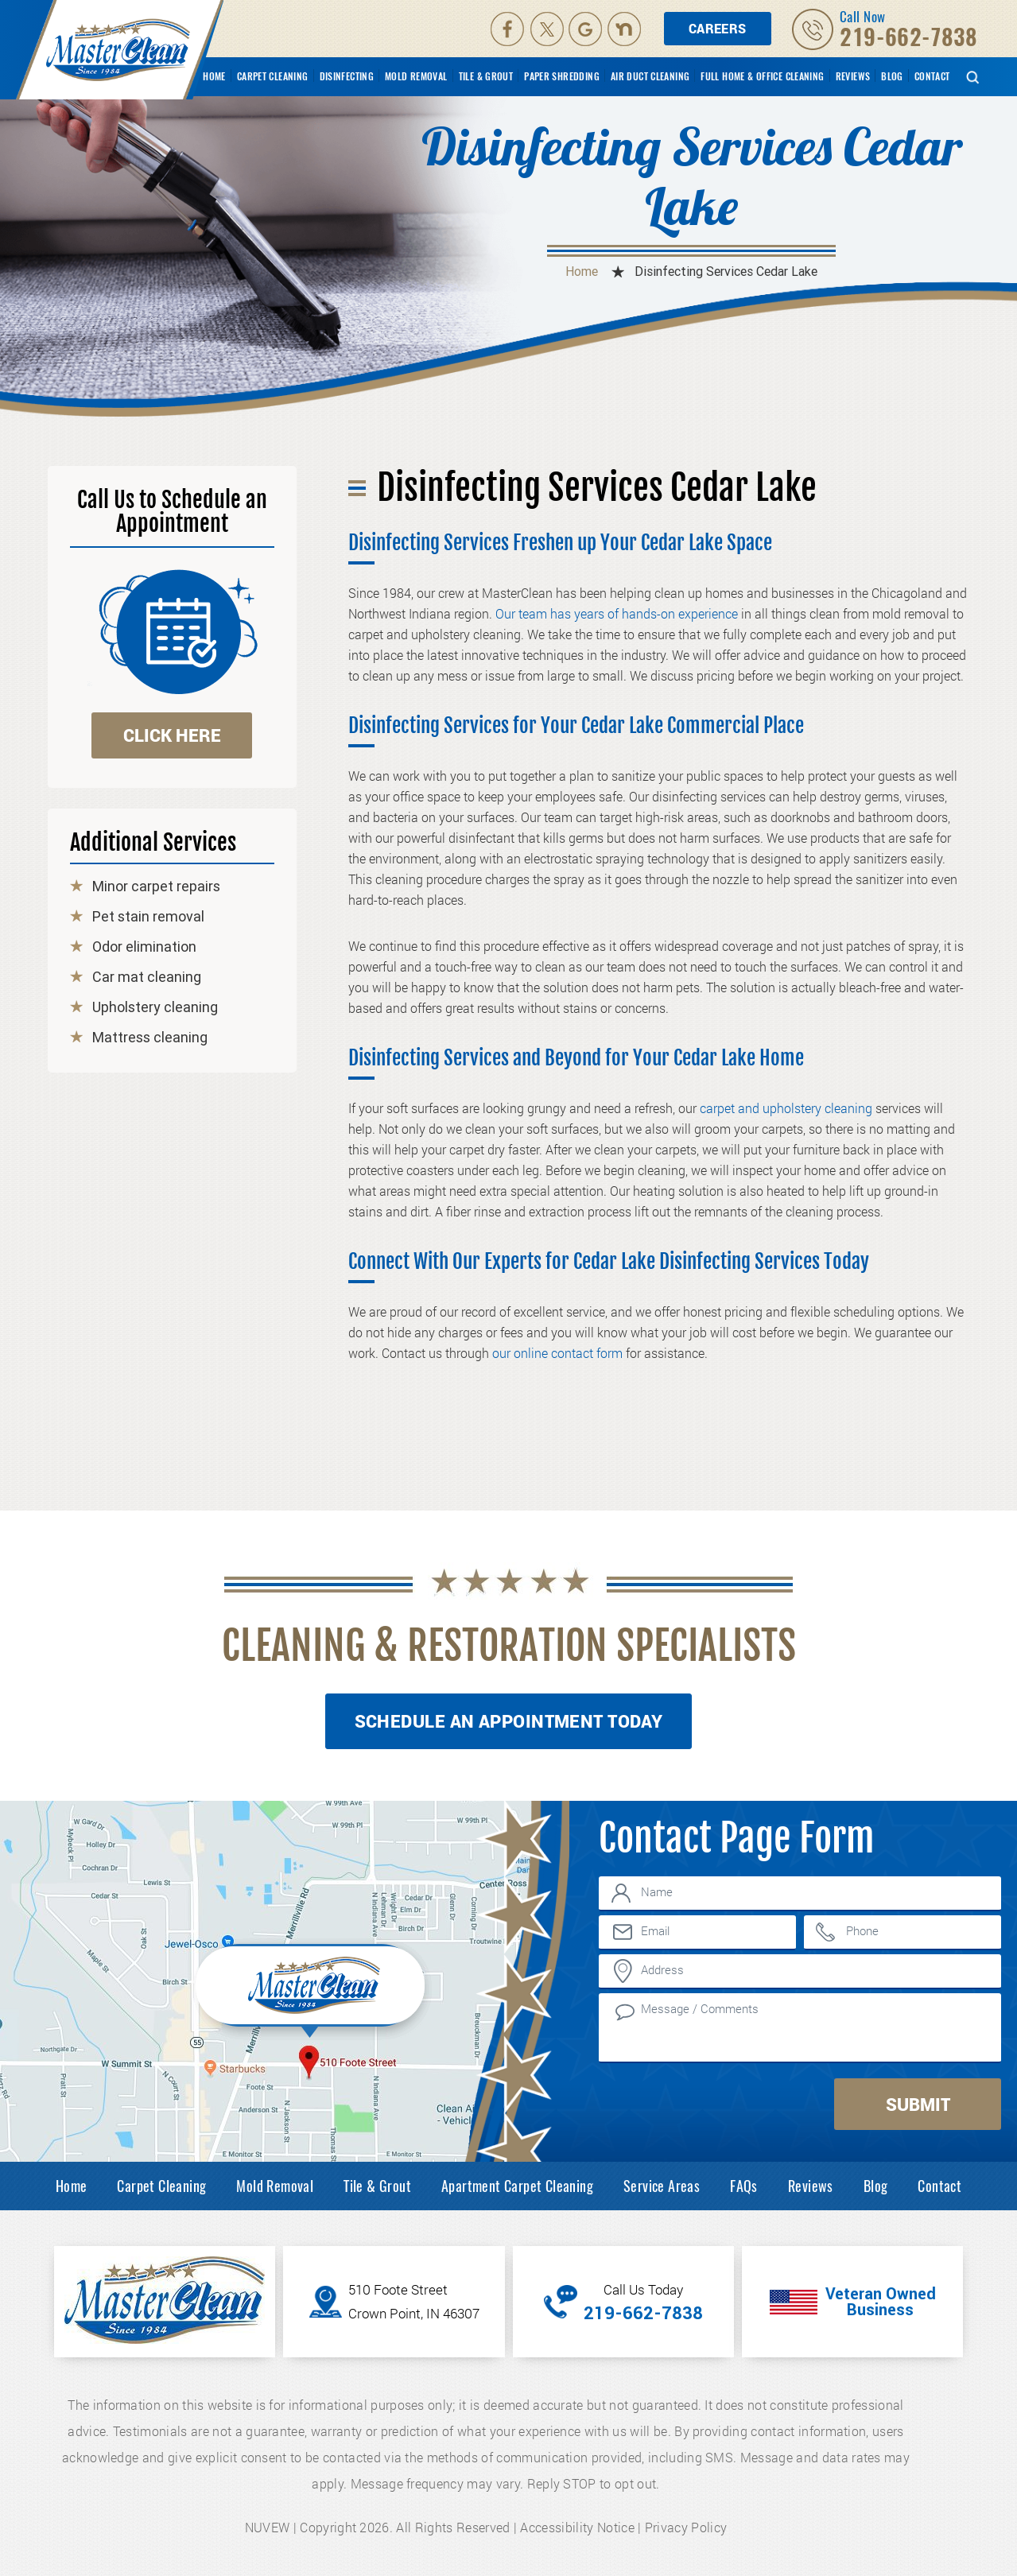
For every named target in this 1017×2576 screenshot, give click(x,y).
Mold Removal (416, 76)
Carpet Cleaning (273, 76)
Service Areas (661, 2185)
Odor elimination (144, 947)
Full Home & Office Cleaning (762, 76)
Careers (718, 28)
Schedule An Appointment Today (509, 1720)
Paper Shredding (562, 76)
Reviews (853, 76)
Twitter (548, 29)
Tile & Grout (486, 76)
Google (587, 29)
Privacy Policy (686, 2527)
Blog (892, 76)
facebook (507, 29)
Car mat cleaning (146, 977)
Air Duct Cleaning (650, 76)
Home (214, 76)
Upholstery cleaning (155, 1007)
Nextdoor (625, 29)
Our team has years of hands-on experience (616, 613)
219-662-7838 (908, 36)
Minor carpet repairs (156, 886)
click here (172, 735)
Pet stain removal (148, 916)
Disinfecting (347, 76)
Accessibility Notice (577, 2527)
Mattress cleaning (150, 1037)
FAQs (744, 2185)
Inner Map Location (312, 1989)
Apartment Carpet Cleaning (517, 2185)
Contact (932, 76)
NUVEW (267, 2527)
